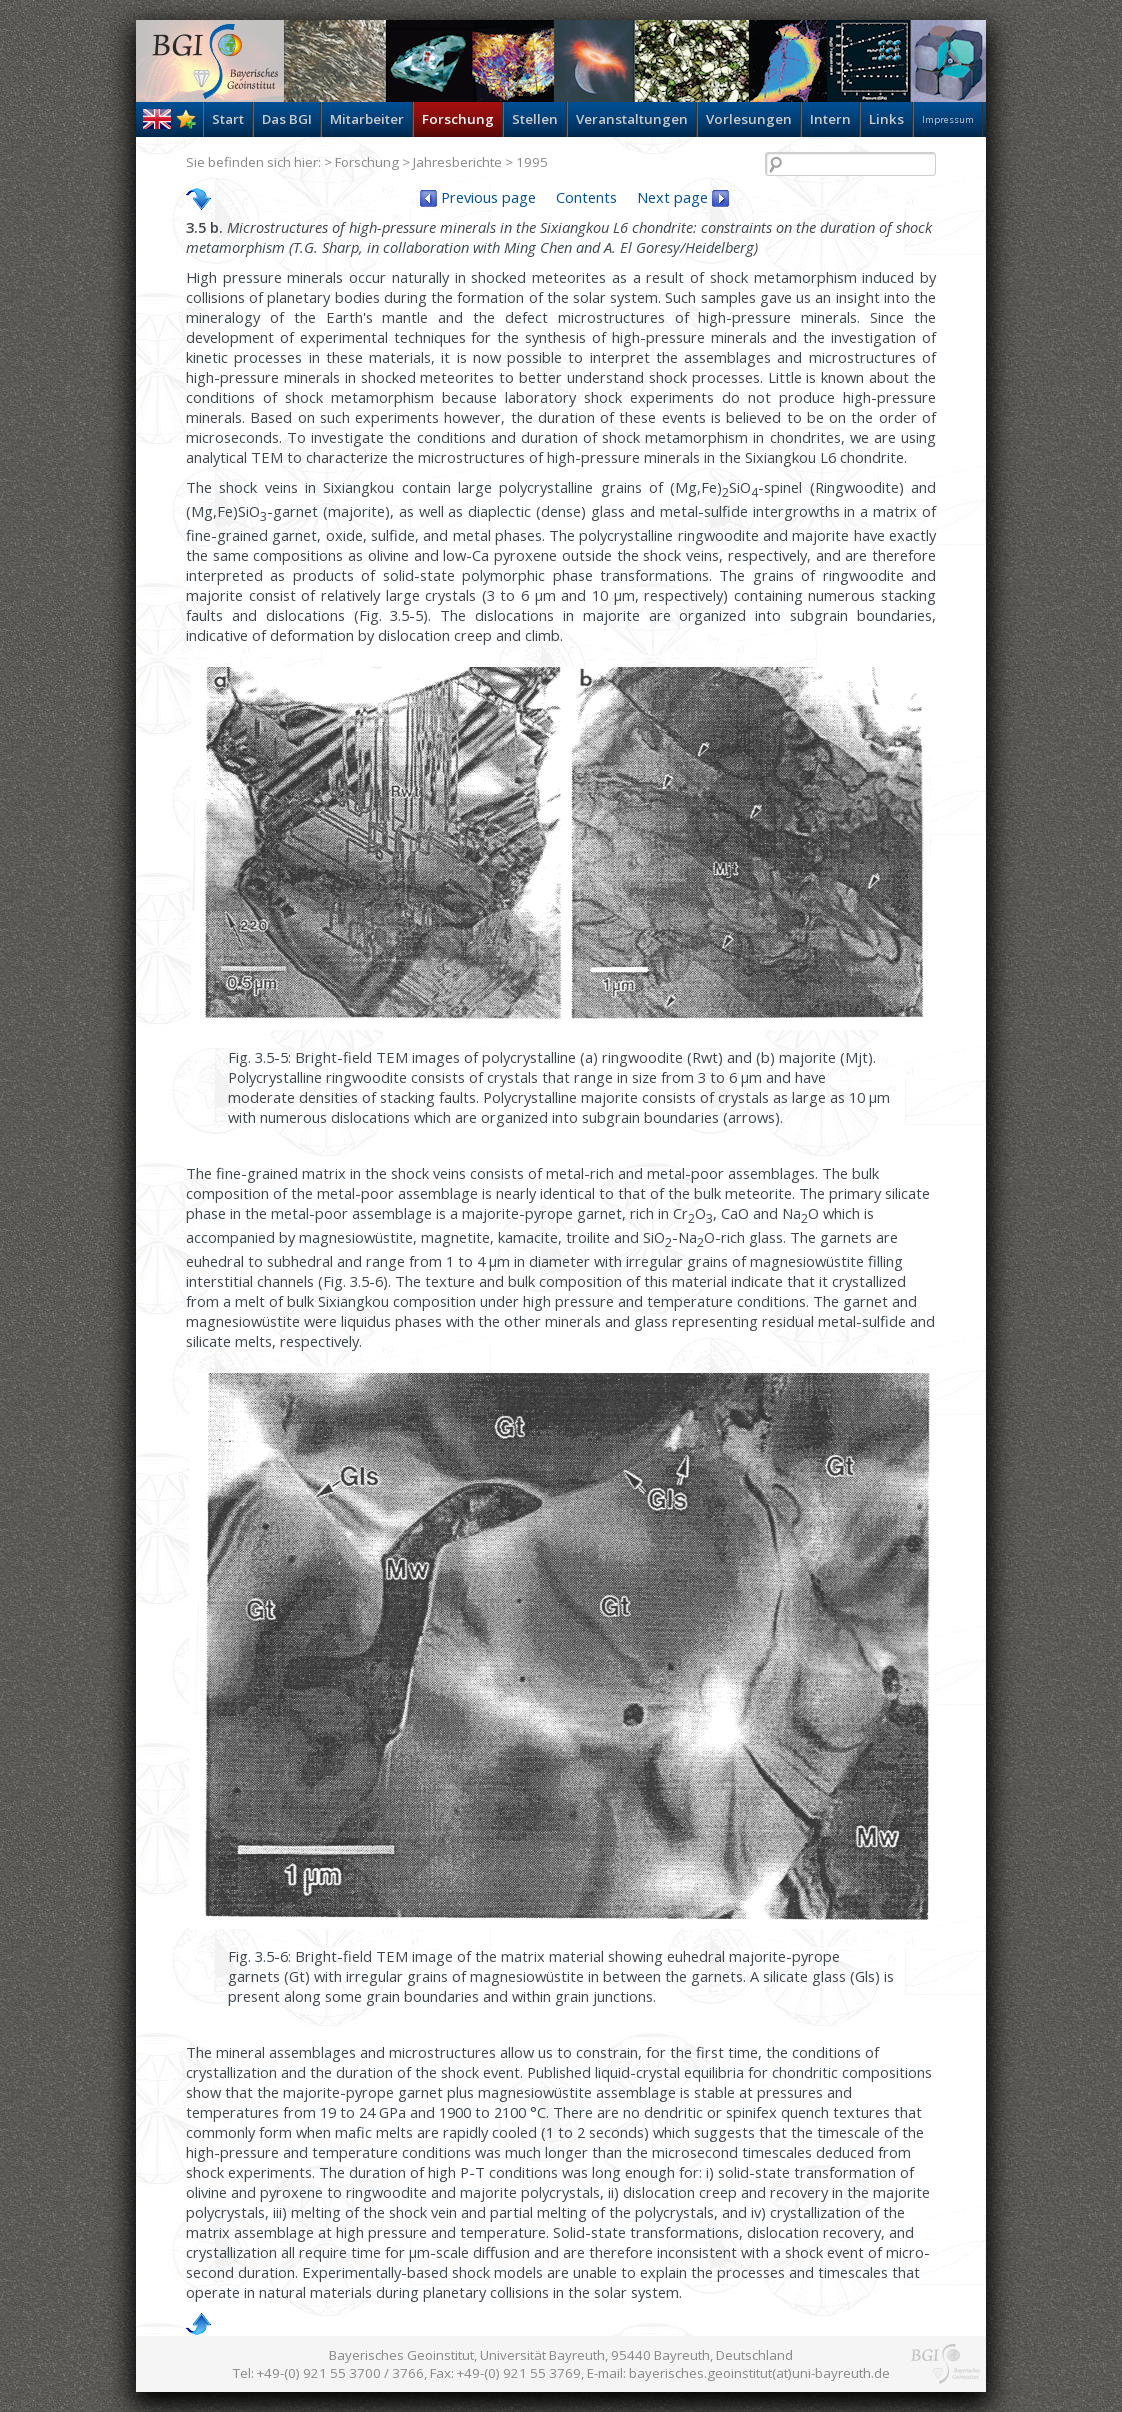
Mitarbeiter (367, 119)
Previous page (478, 197)
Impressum (948, 119)
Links (886, 119)
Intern (830, 119)
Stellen (535, 119)
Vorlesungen (749, 119)
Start (228, 119)
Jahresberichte (457, 162)
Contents (586, 197)
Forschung (458, 119)
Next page (683, 197)
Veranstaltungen (632, 119)
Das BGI (287, 119)
